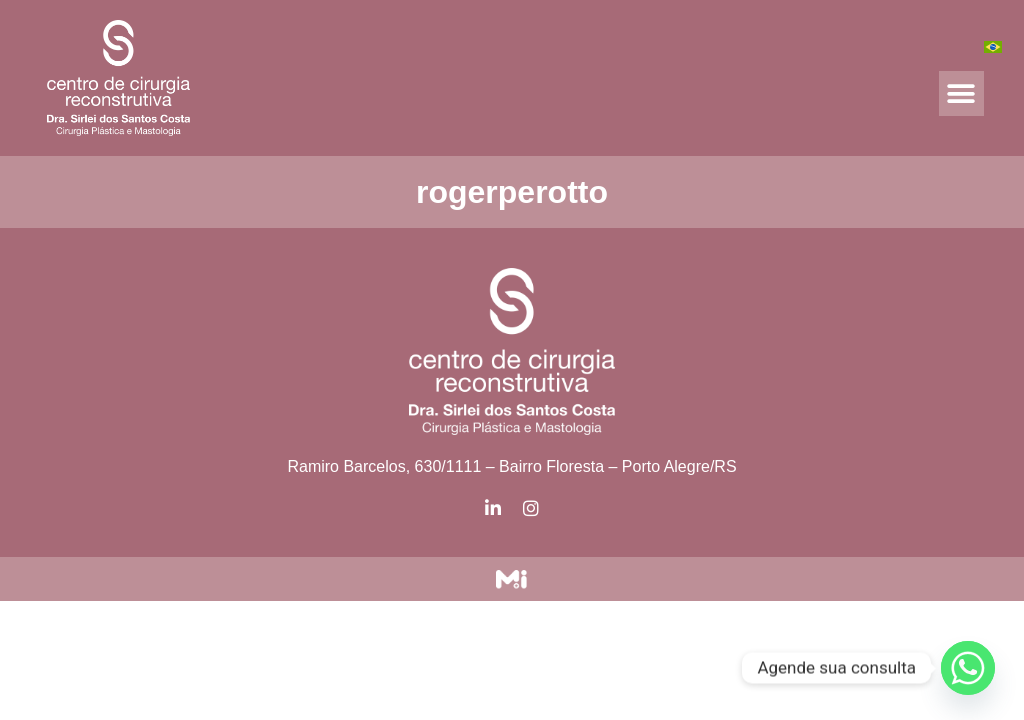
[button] (961, 93)
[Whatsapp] (968, 668)
